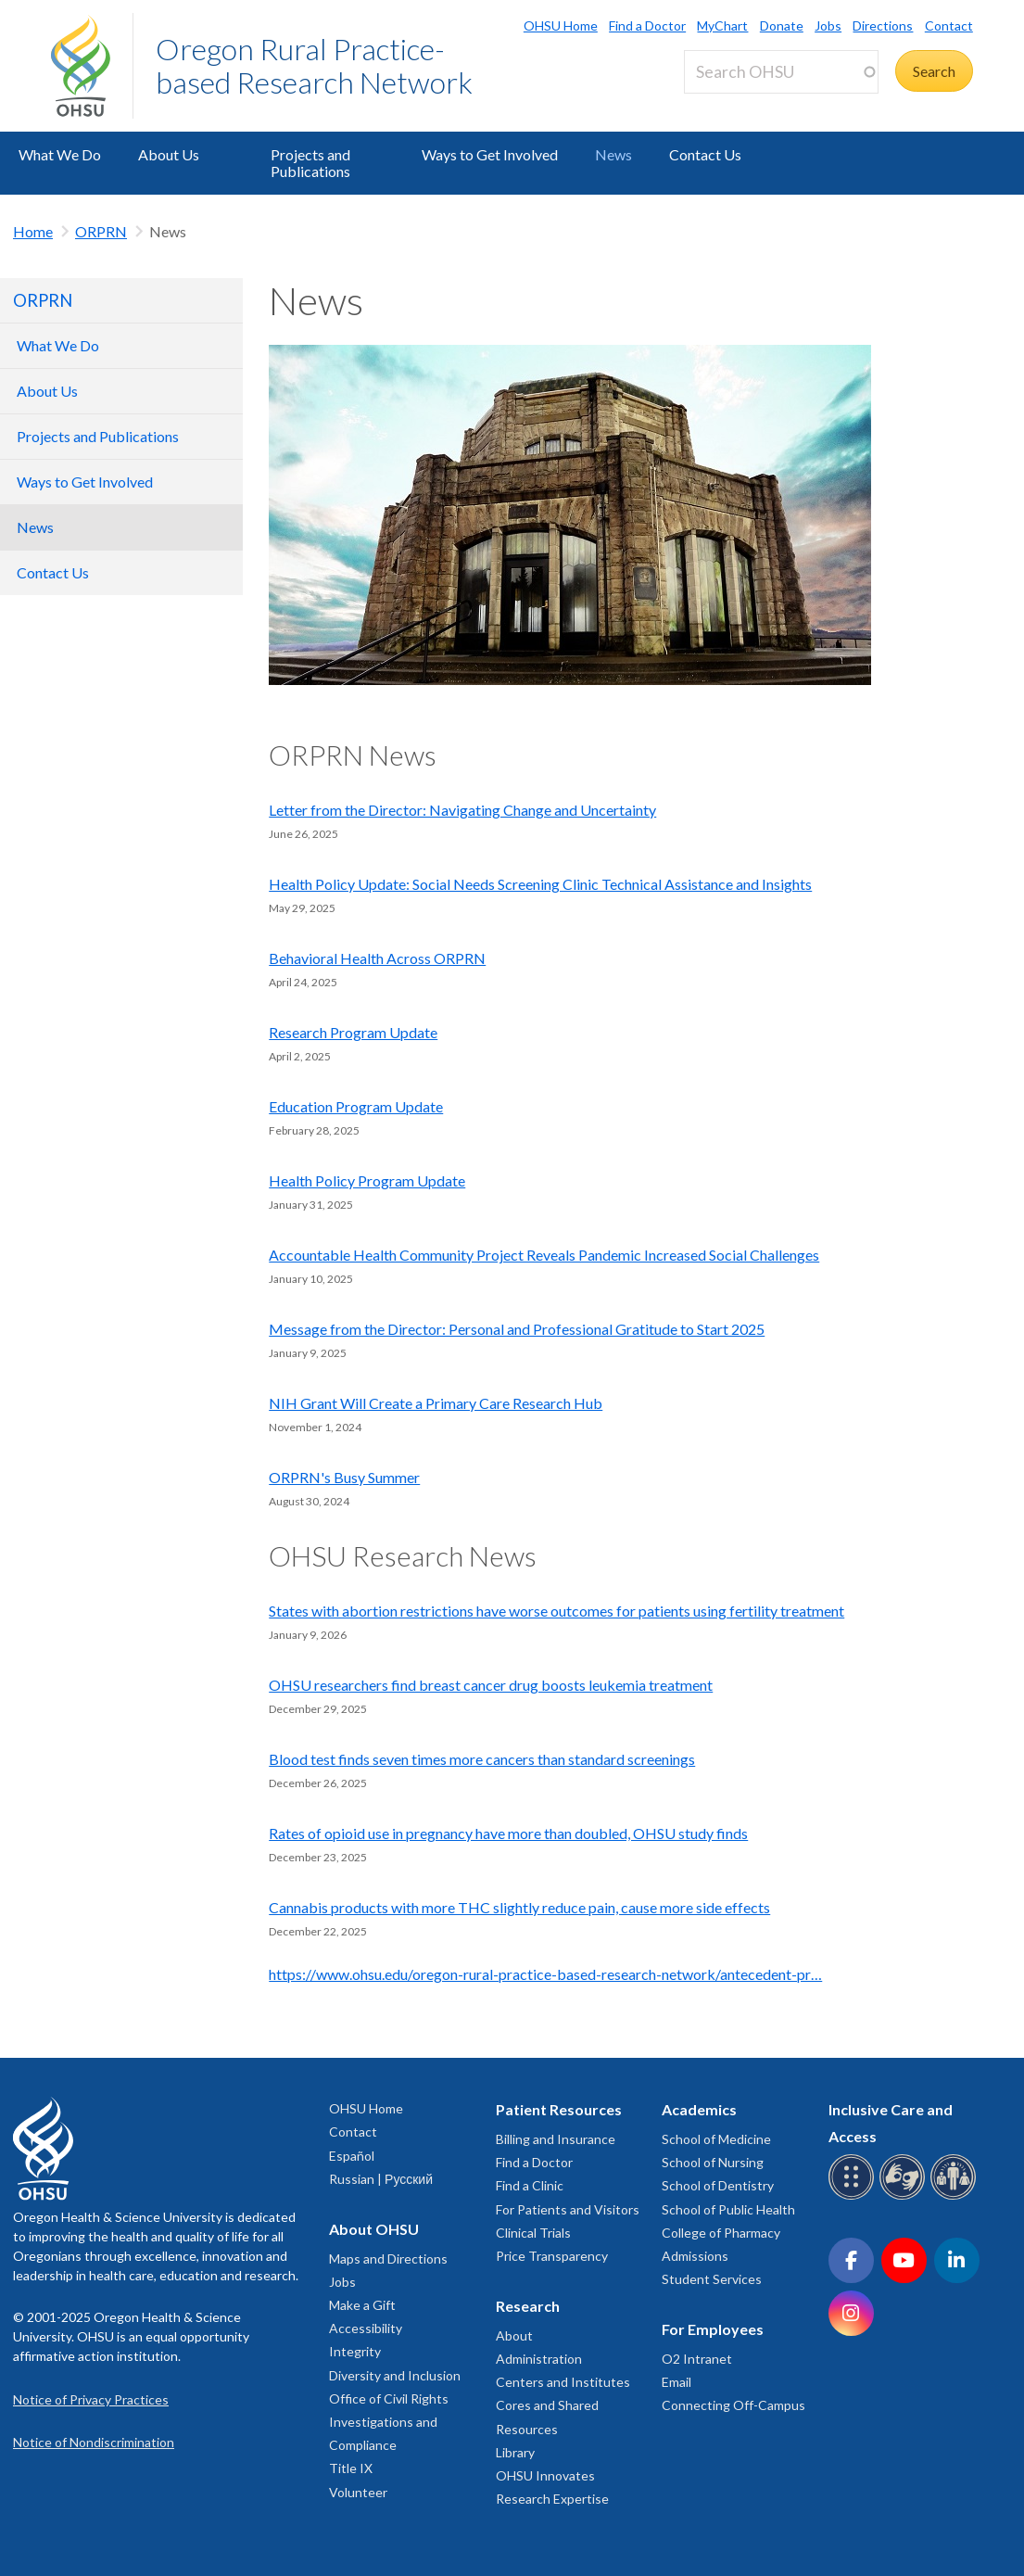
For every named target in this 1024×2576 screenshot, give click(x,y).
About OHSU (374, 2229)
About (514, 2335)
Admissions (695, 2256)
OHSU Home (561, 25)
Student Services (712, 2279)
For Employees (713, 2329)
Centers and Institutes (563, 2382)
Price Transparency (552, 2256)
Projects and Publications (310, 163)
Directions (883, 25)
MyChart (722, 25)
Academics (699, 2109)
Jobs (828, 25)
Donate (781, 25)
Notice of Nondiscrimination (93, 2442)
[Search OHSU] (781, 72)
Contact (949, 25)
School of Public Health (728, 2209)
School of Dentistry (718, 2185)
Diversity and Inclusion (395, 2375)
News (613, 154)
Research (528, 2306)
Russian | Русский (381, 2179)
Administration (539, 2359)
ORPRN (101, 231)
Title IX (351, 2468)
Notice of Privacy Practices (91, 2399)
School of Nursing (713, 2162)
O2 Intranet (697, 2359)
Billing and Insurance (555, 2139)
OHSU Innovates (545, 2475)
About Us (168, 154)
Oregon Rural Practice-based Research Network (314, 65)
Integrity (355, 2351)
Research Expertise (552, 2498)
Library (515, 2452)
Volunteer (358, 2492)
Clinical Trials (533, 2232)
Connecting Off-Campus (733, 2405)
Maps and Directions (388, 2258)
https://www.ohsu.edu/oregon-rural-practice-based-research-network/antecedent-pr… (545, 1974)
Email (676, 2382)
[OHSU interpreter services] (955, 2196)
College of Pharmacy (721, 2232)
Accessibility (365, 2328)
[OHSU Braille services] (853, 2196)
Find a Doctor (647, 25)
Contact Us (705, 154)
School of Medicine (716, 2139)
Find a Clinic (529, 2185)
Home (33, 231)
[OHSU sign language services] (904, 2196)
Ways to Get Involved (490, 154)
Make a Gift (362, 2305)
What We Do (60, 154)
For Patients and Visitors (567, 2209)
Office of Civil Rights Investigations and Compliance (389, 2422)
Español (351, 2156)
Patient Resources (559, 2109)
